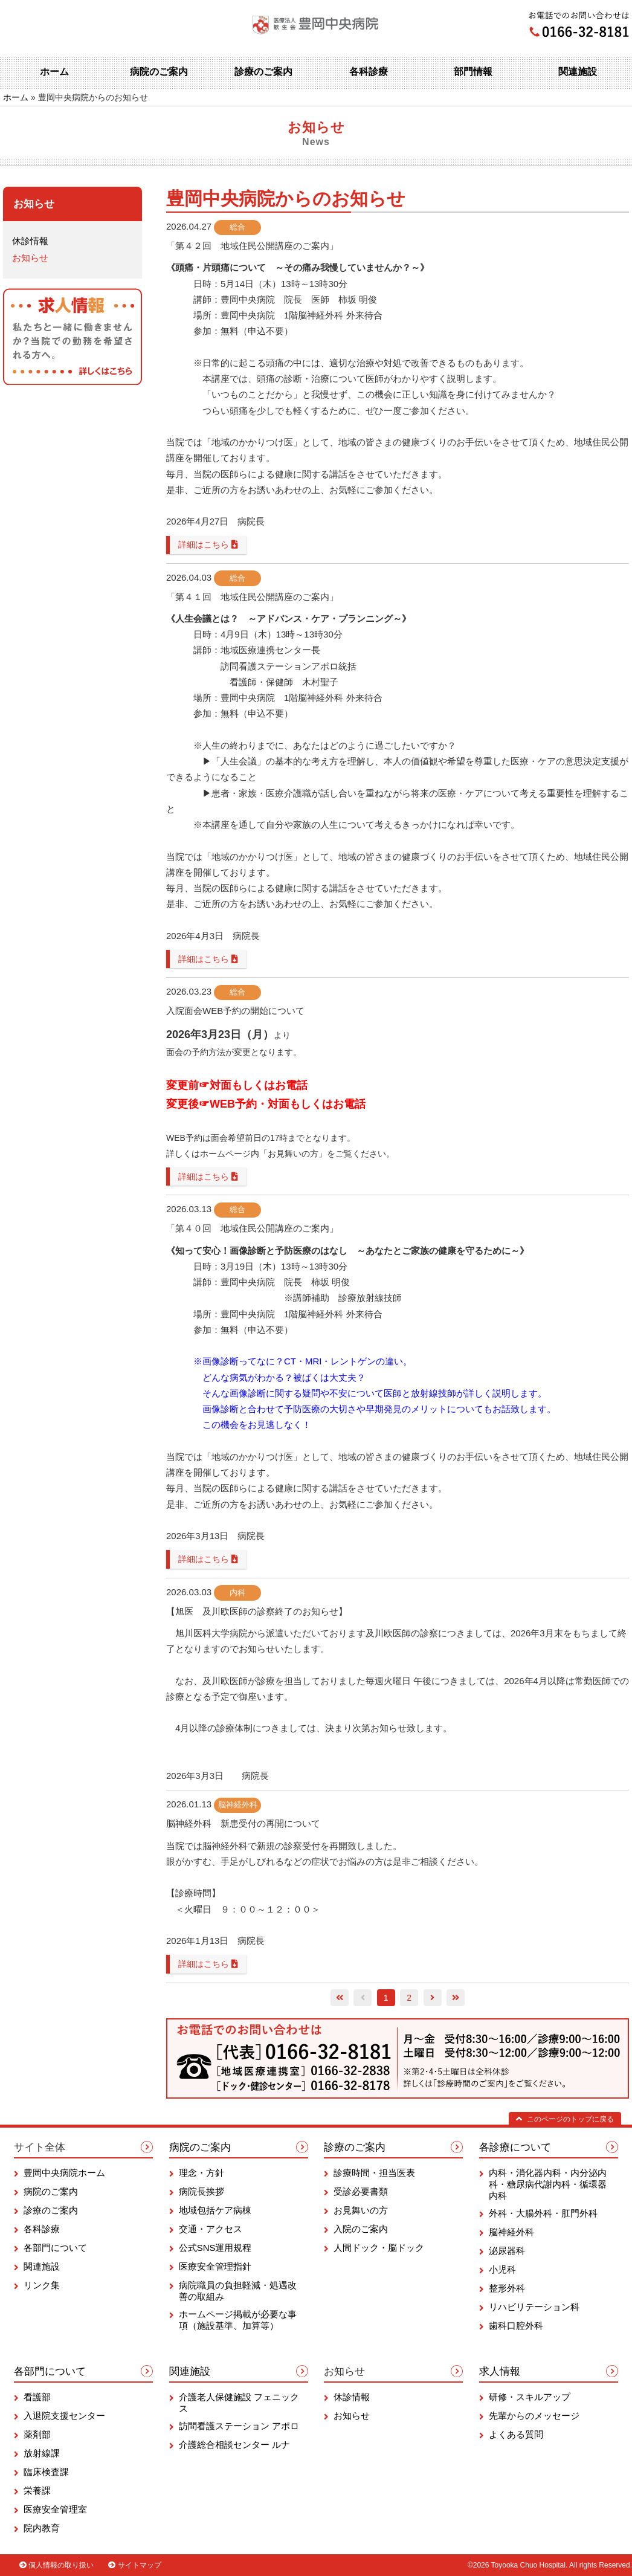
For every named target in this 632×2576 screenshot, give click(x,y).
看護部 (37, 2397)
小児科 (502, 2269)
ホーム (15, 97)
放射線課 (42, 2453)
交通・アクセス (210, 2229)
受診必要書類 (361, 2191)
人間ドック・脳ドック (379, 2247)
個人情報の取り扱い (61, 2565)
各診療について (515, 2147)
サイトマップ (139, 2565)
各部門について (55, 2247)
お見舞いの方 (361, 2210)
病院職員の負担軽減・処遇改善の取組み (238, 2291)
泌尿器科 (507, 2250)
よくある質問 (516, 2434)
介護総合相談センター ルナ (234, 2444)
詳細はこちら (208, 544)
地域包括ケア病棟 (215, 2210)
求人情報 (499, 2371)
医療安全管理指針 (215, 2266)
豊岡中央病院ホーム (64, 2173)
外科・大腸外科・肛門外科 (543, 2213)
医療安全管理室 (55, 2509)
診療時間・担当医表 (374, 2173)
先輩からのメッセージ (534, 2415)
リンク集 (42, 2285)
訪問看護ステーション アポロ (239, 2426)
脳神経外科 (511, 2232)
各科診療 (42, 2229)
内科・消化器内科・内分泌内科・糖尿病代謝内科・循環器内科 (548, 2184)
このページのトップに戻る (565, 2119)
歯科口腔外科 (516, 2325)
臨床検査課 (46, 2472)
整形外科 (507, 2288)
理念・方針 (201, 2173)
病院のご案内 (51, 2191)
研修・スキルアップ (529, 2397)
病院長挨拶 (201, 2191)
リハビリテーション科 (534, 2307)
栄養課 (37, 2490)
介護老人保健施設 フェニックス (239, 2402)
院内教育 (42, 2528)
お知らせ (30, 258)
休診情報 (30, 241)
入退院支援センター (64, 2415)
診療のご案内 (51, 2210)
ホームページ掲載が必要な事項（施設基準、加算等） (238, 2320)
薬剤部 (37, 2434)
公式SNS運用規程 (215, 2247)
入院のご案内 (361, 2229)
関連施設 (42, 2266)
